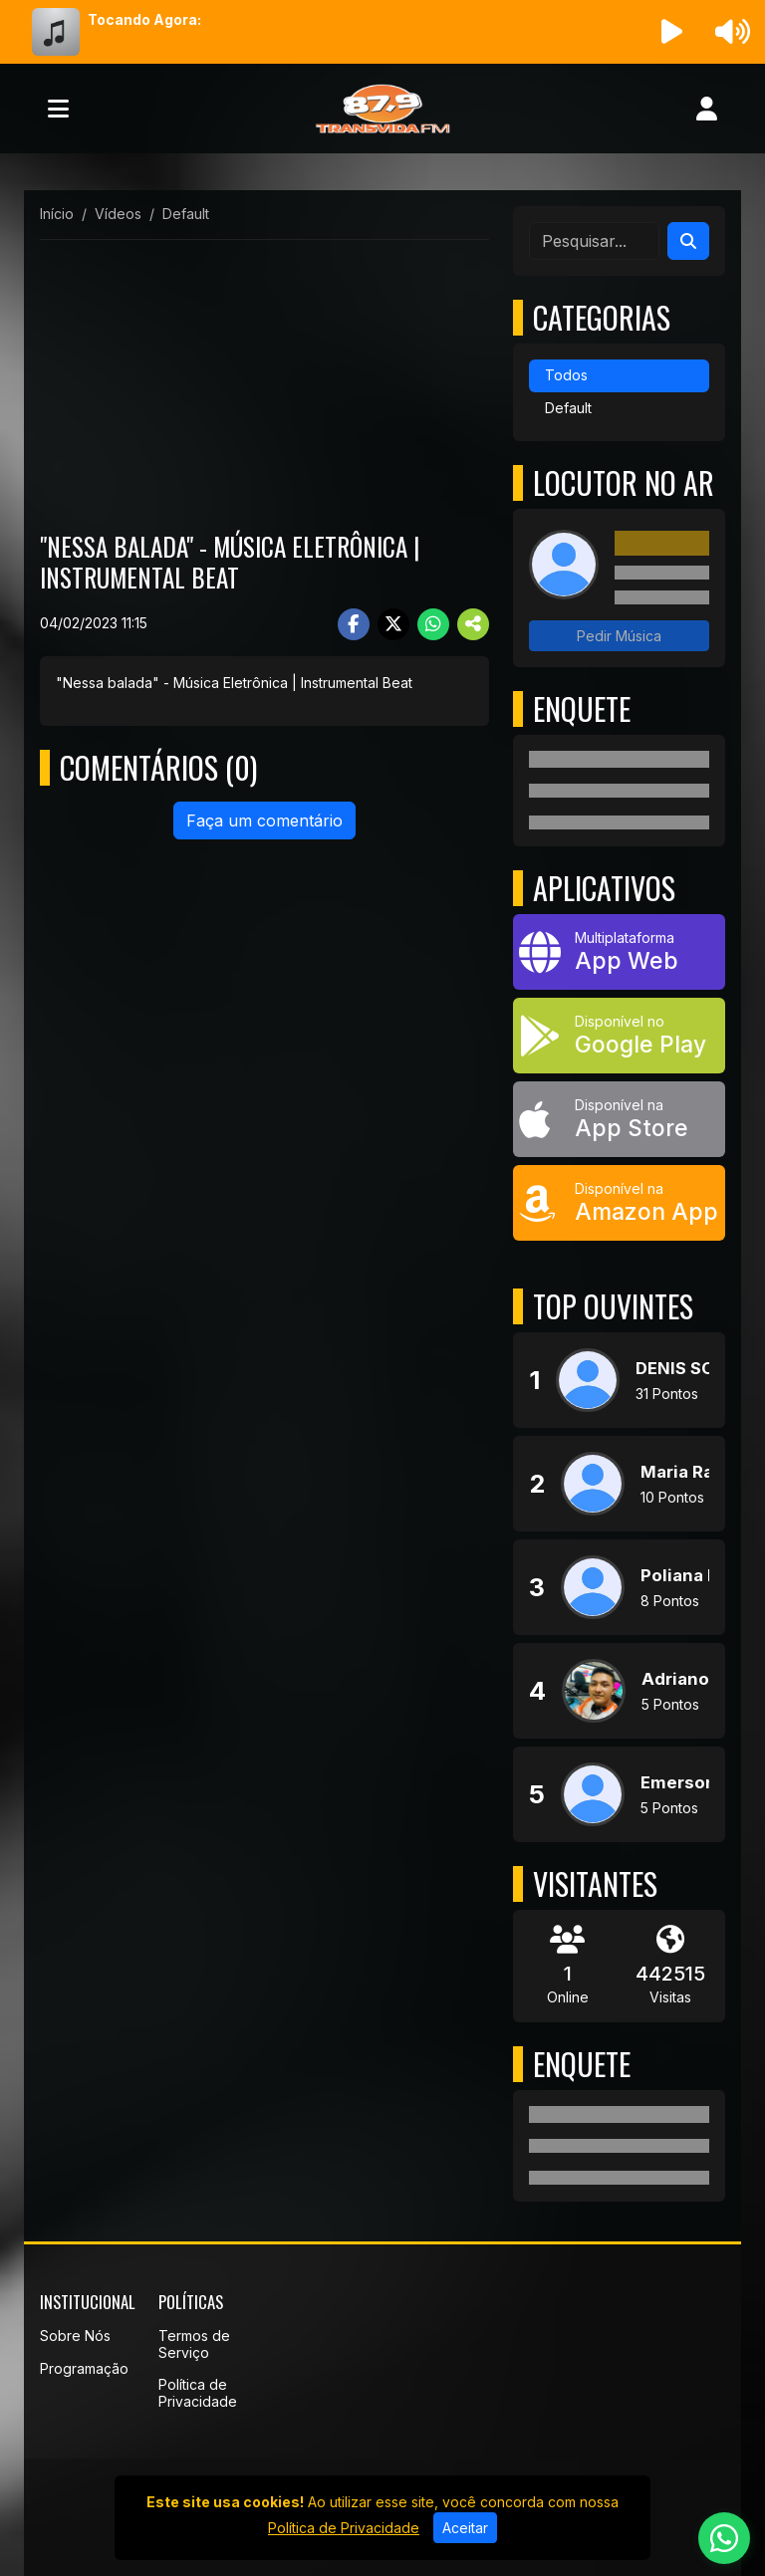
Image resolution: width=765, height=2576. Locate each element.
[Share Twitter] (393, 624)
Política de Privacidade (197, 2393)
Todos (566, 374)
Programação (84, 2368)
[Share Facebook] (354, 624)
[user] (706, 108)
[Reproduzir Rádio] (672, 32)
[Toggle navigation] (58, 108)
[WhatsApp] (724, 2538)
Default (568, 407)
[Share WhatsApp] (433, 624)
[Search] (688, 241)
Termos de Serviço (194, 2344)
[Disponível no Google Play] (619, 1035)
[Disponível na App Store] (619, 1119)
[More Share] (473, 624)
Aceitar (465, 2527)
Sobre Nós (75, 2335)
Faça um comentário (264, 820)
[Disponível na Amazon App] (619, 1203)
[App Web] (619, 952)
